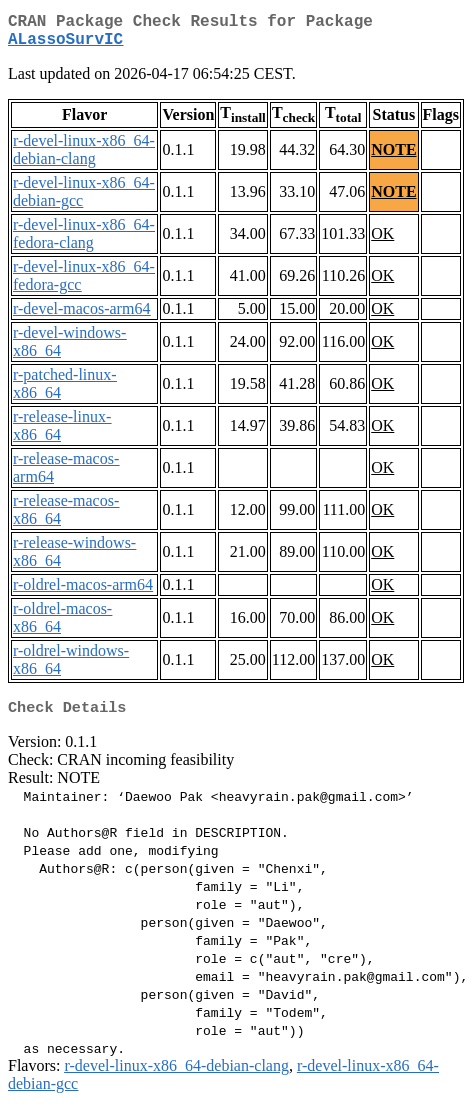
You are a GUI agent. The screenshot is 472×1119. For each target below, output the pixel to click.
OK (382, 241)
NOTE (393, 157)
